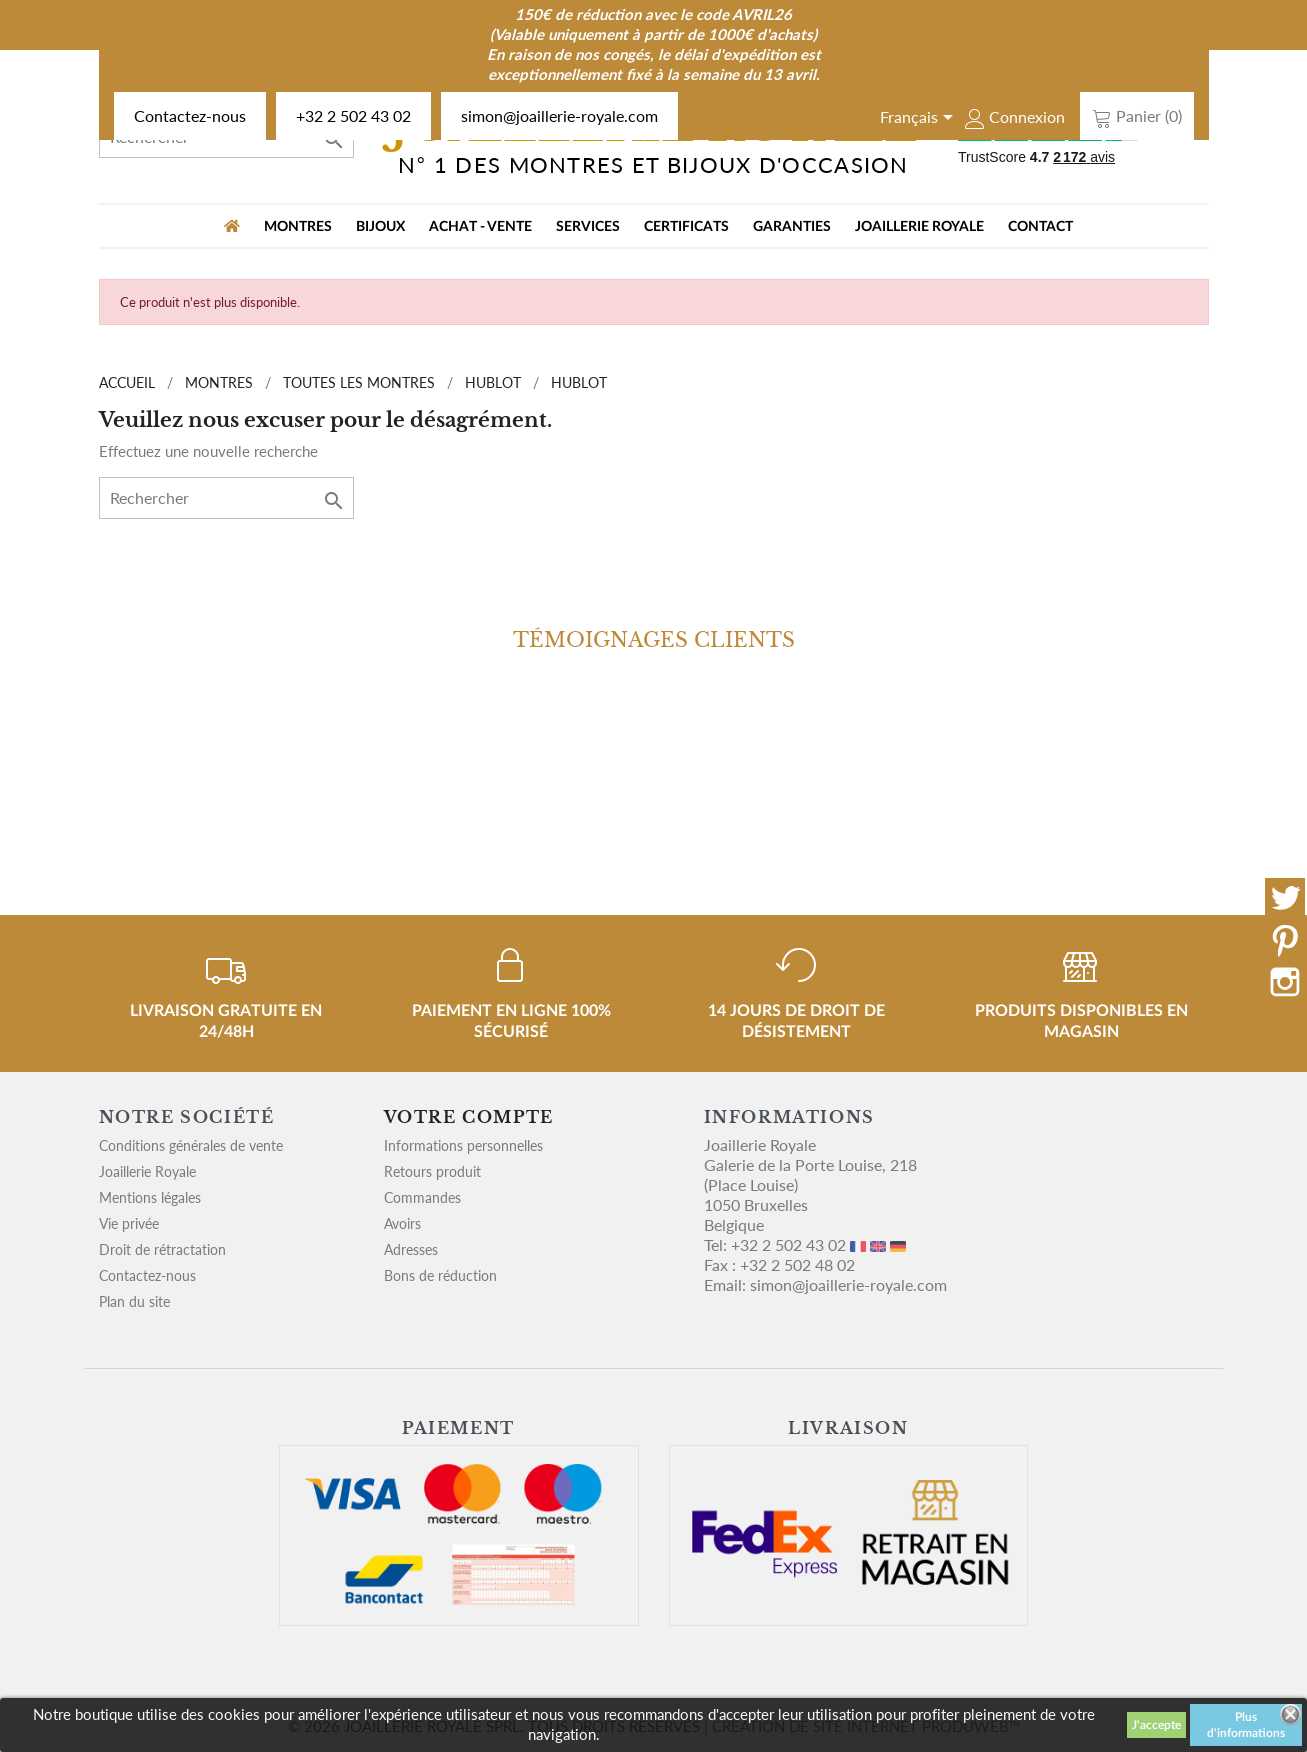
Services (588, 227)
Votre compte (469, 1117)
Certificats (686, 227)
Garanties (792, 227)
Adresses (411, 1249)
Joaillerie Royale (919, 227)
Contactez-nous (190, 115)
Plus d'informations (1246, 1725)
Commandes (422, 1197)
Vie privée (129, 1223)
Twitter (1285, 898)
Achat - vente (480, 227)
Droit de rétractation (162, 1249)
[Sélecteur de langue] (920, 119)
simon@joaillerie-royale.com (559, 115)
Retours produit (432, 1171)
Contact (1040, 227)
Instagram (1285, 982)
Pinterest (1285, 940)
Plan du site (134, 1301)
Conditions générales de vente (191, 1145)
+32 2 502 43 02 (353, 115)
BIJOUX (380, 227)
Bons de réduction (440, 1275)
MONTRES (298, 227)
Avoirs (402, 1223)
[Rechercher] (226, 498)
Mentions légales (150, 1197)
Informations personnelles (463, 1145)
